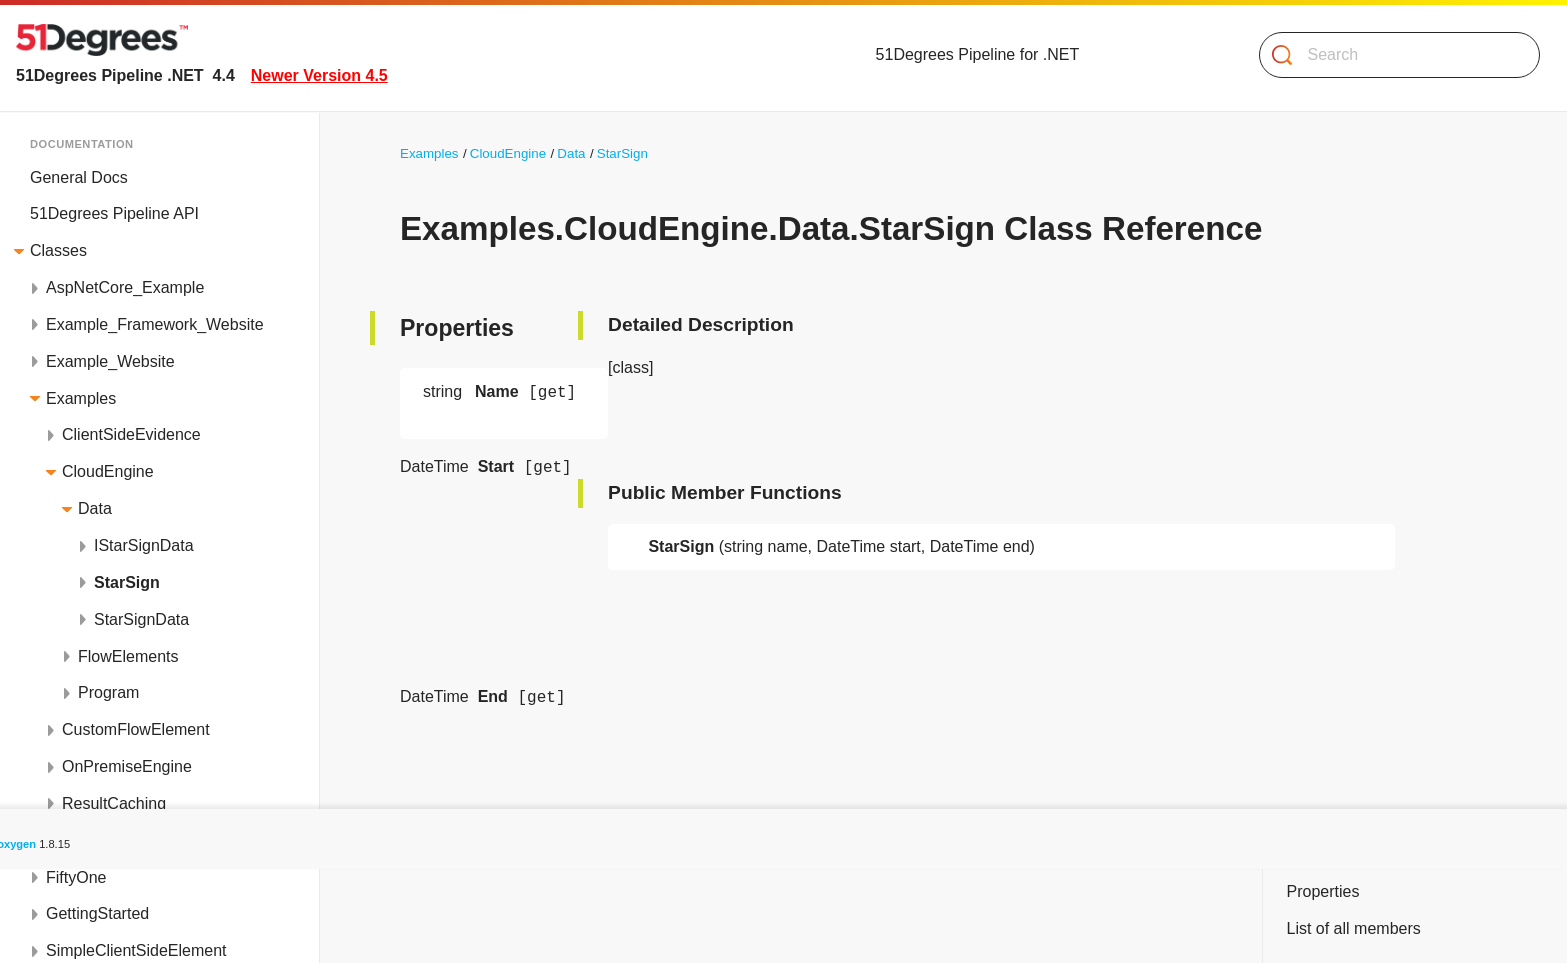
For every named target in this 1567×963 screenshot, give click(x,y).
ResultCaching (114, 803)
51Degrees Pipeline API (114, 213)
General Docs (79, 177)
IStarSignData (144, 545)
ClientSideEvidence (131, 434)
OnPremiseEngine (127, 766)
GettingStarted (97, 913)
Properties (1322, 891)
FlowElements (128, 656)
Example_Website (110, 361)
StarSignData (141, 619)
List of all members (1353, 928)
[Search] (1391, 55)
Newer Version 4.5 (319, 75)
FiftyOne (76, 877)
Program (108, 692)
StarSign (127, 582)
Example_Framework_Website (155, 324)
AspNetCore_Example (125, 287)
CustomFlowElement (136, 729)
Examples (81, 398)
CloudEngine (108, 471)
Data (95, 508)
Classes (58, 250)
